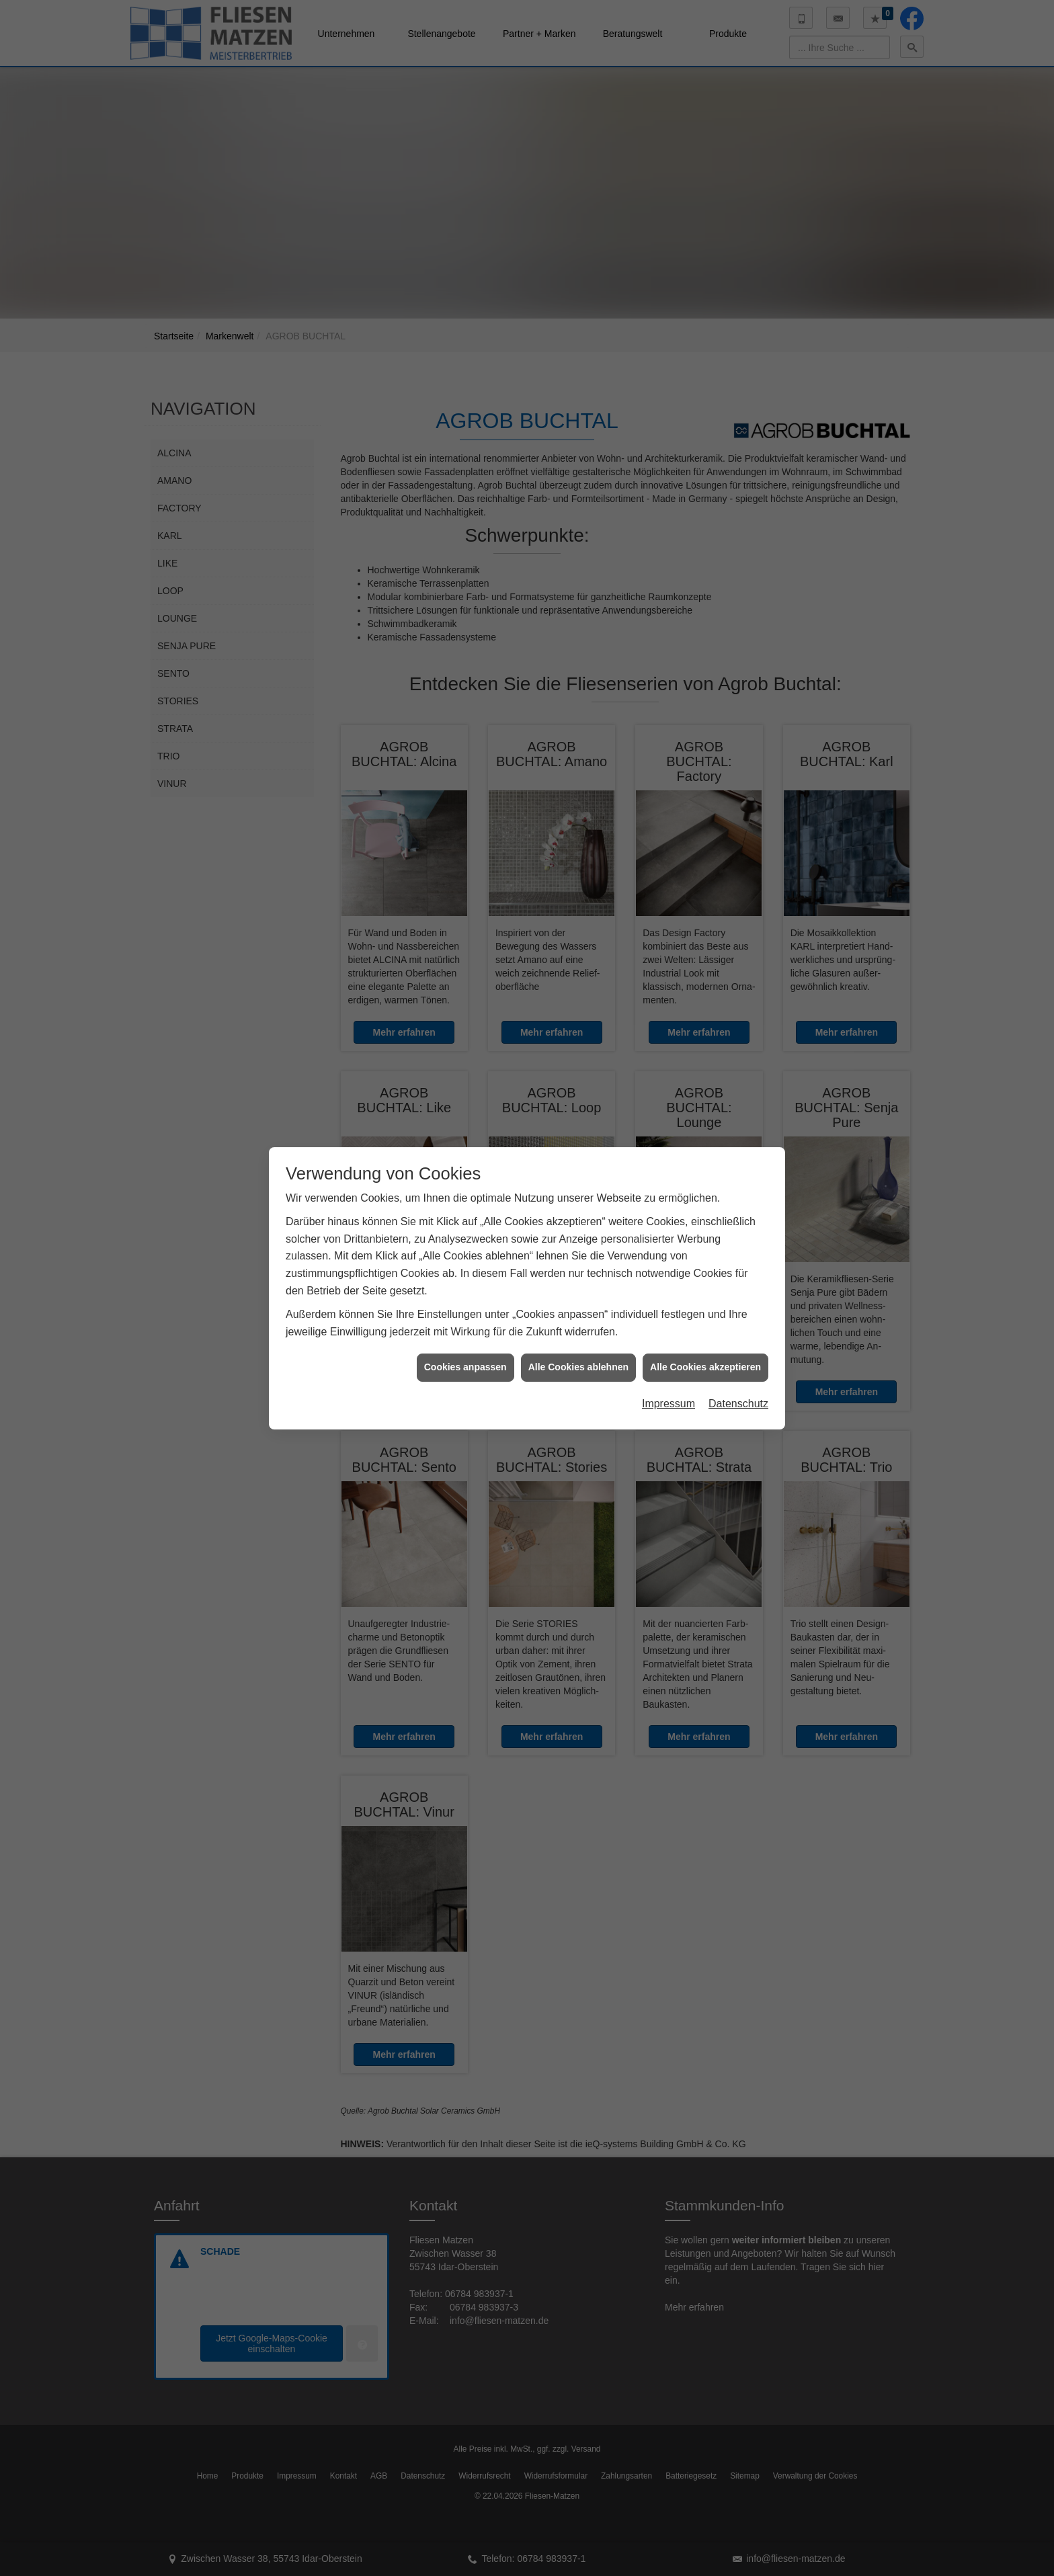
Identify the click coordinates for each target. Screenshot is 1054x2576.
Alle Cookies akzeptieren (705, 1367)
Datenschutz (738, 1403)
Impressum (668, 1403)
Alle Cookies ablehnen (578, 1367)
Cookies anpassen (465, 1367)
